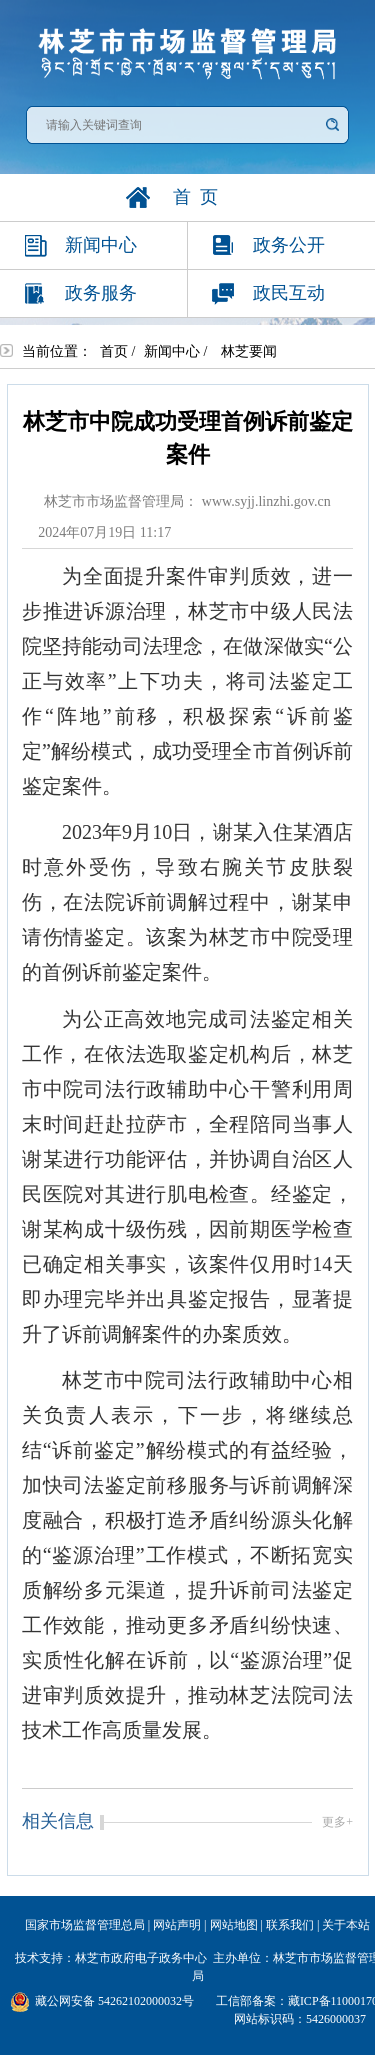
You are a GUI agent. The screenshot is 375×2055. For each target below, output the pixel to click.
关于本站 (346, 1925)
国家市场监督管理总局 (85, 1925)
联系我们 (290, 1925)
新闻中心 (172, 351)
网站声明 (177, 1925)
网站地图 (234, 1925)
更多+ (337, 1822)
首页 (114, 351)
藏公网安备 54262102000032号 (102, 2002)
